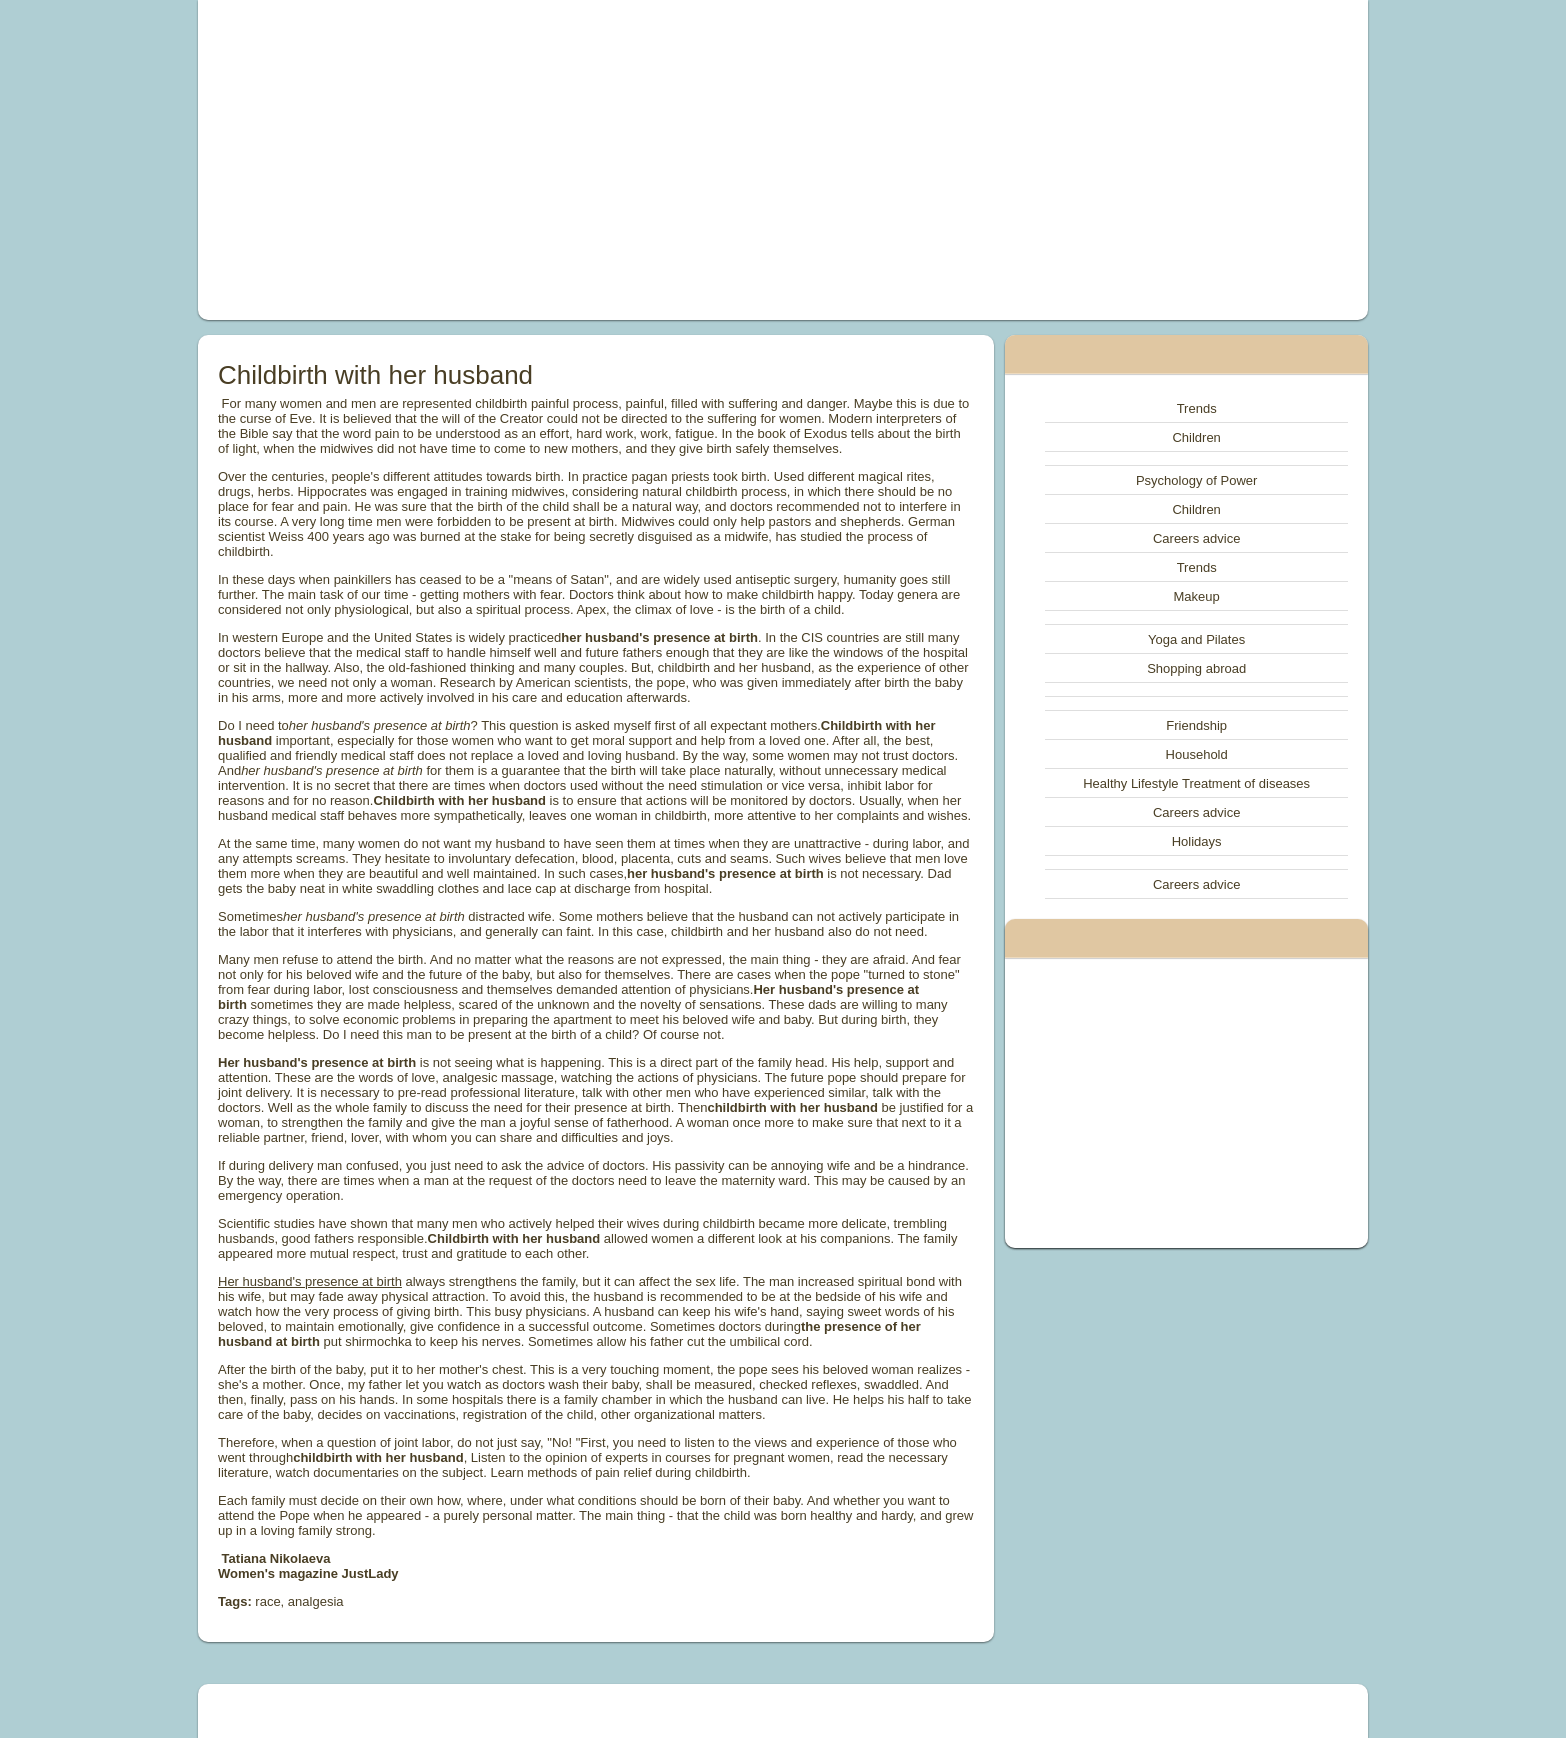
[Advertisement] (557, 160)
